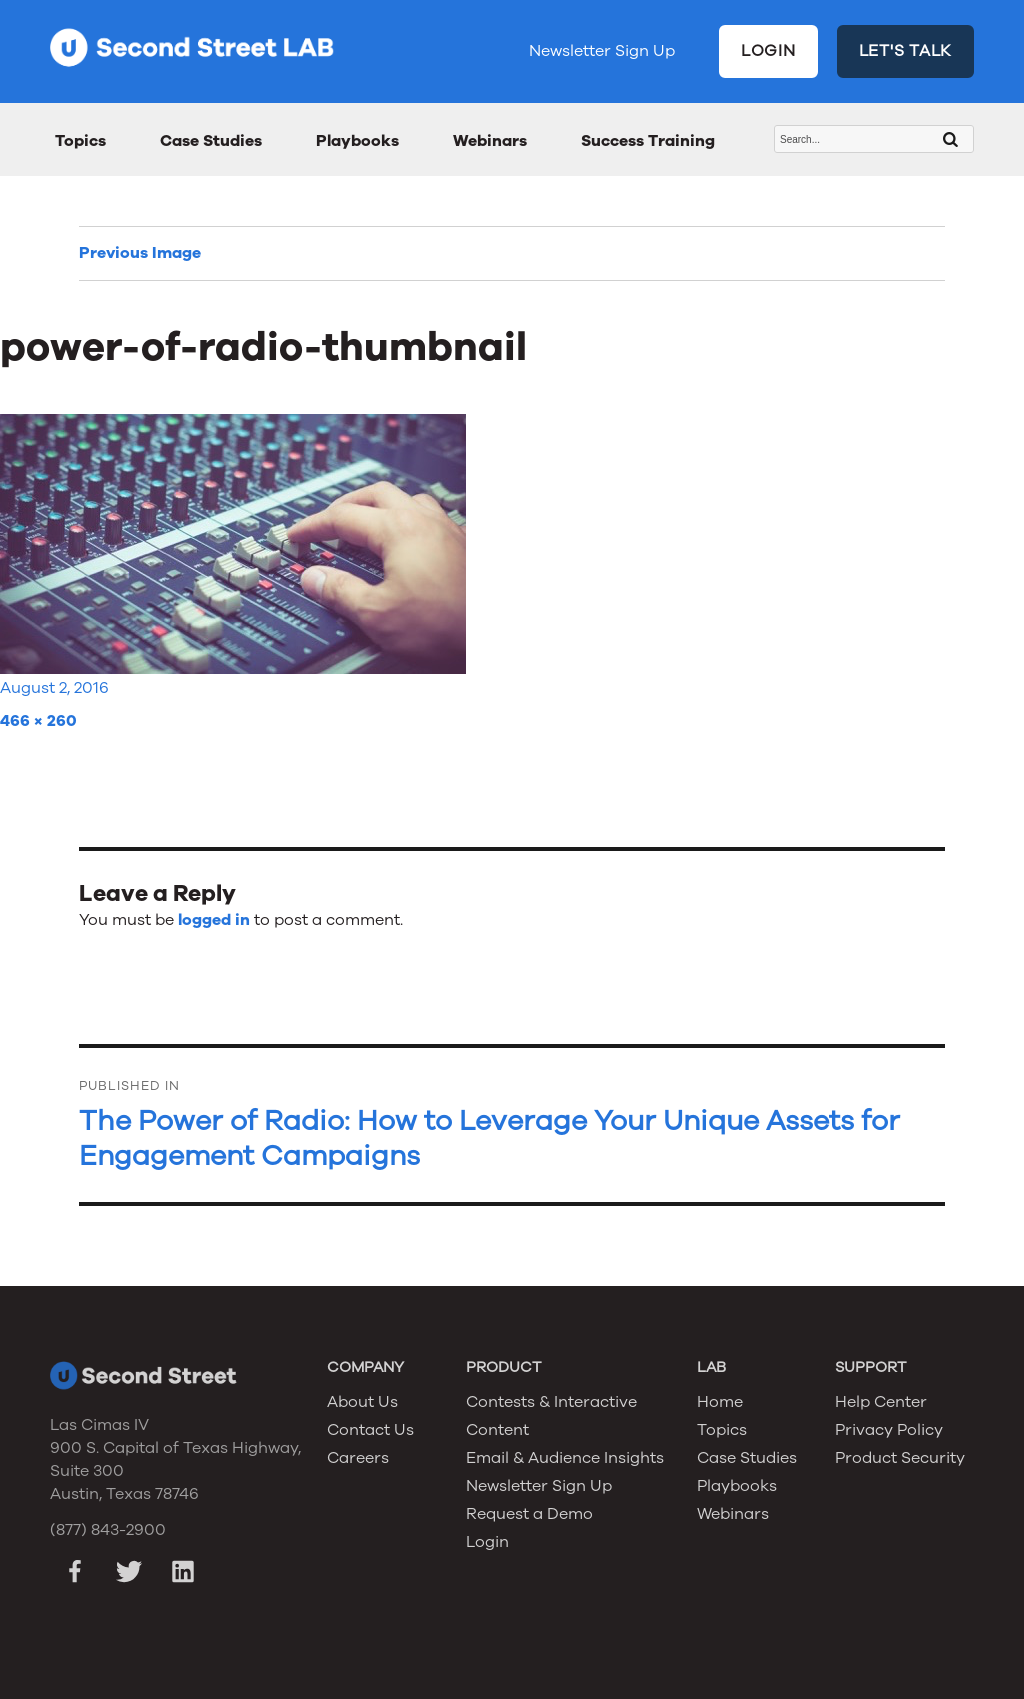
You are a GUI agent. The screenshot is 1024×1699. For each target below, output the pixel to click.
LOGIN (768, 51)
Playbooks (357, 141)
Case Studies (211, 141)
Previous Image (140, 253)
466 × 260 (38, 721)
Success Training (648, 141)
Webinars (490, 141)
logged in (214, 920)
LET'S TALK (906, 51)
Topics (80, 141)
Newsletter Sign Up (602, 51)
